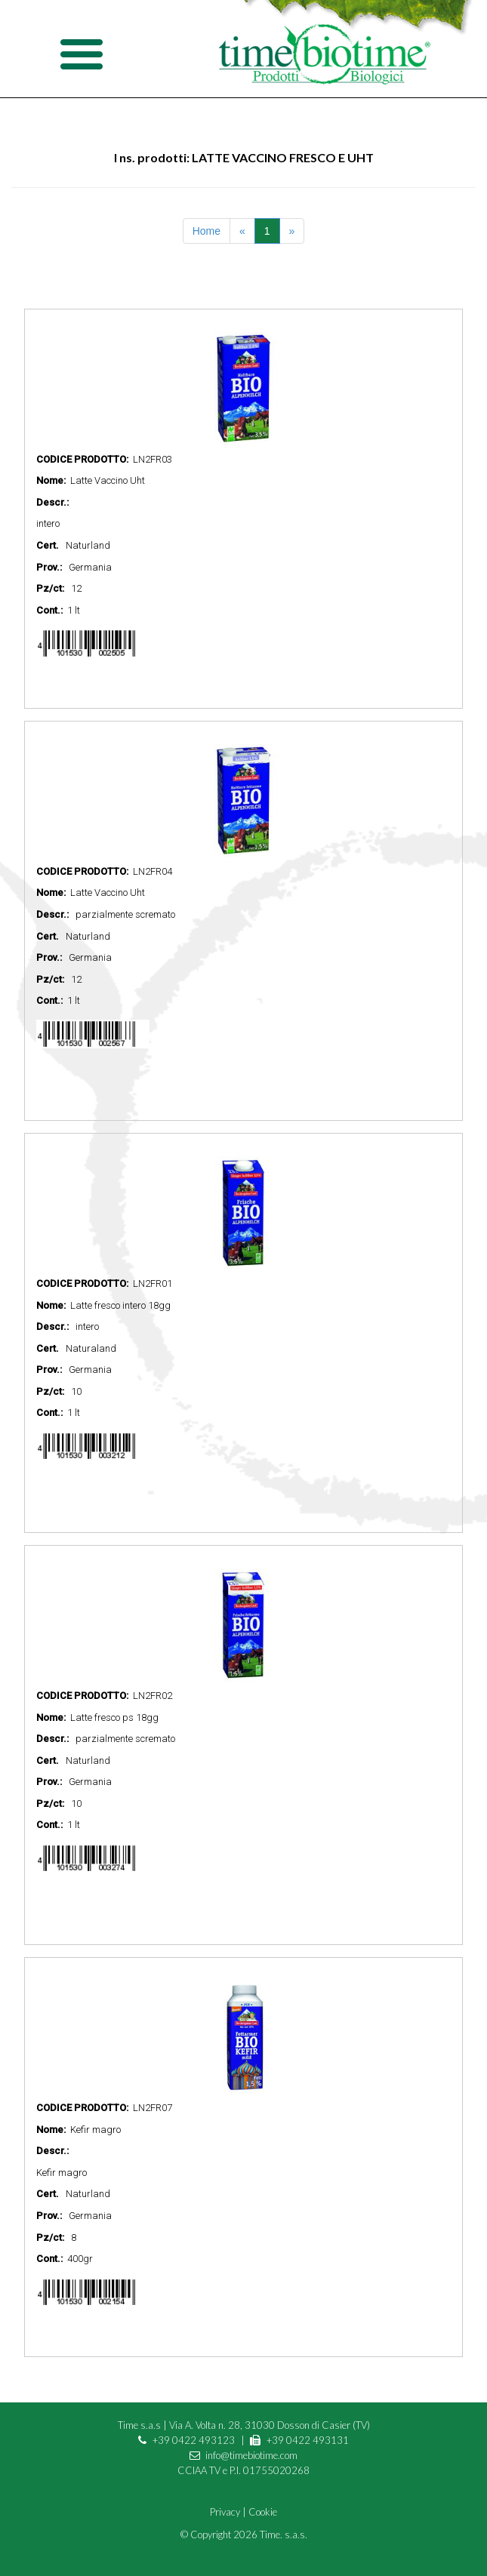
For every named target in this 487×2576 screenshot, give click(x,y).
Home (206, 231)
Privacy (225, 2512)
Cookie (262, 2512)
